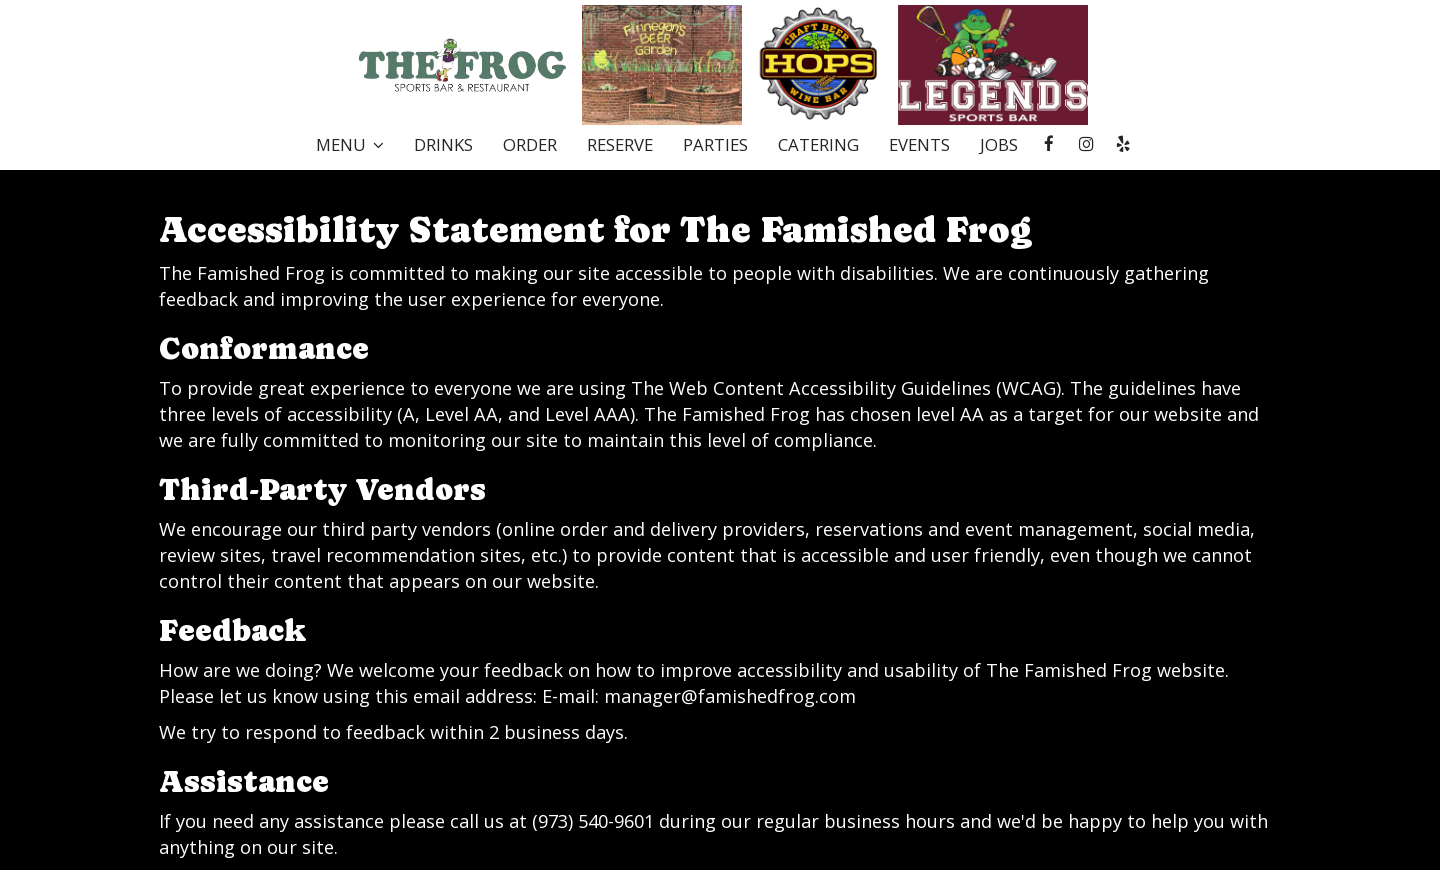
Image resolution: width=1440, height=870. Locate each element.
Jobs (999, 145)
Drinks (443, 145)
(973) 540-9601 (593, 821)
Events (919, 145)
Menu (350, 145)
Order (530, 145)
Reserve (620, 145)
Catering (818, 145)
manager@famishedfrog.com (730, 696)
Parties (715, 145)
